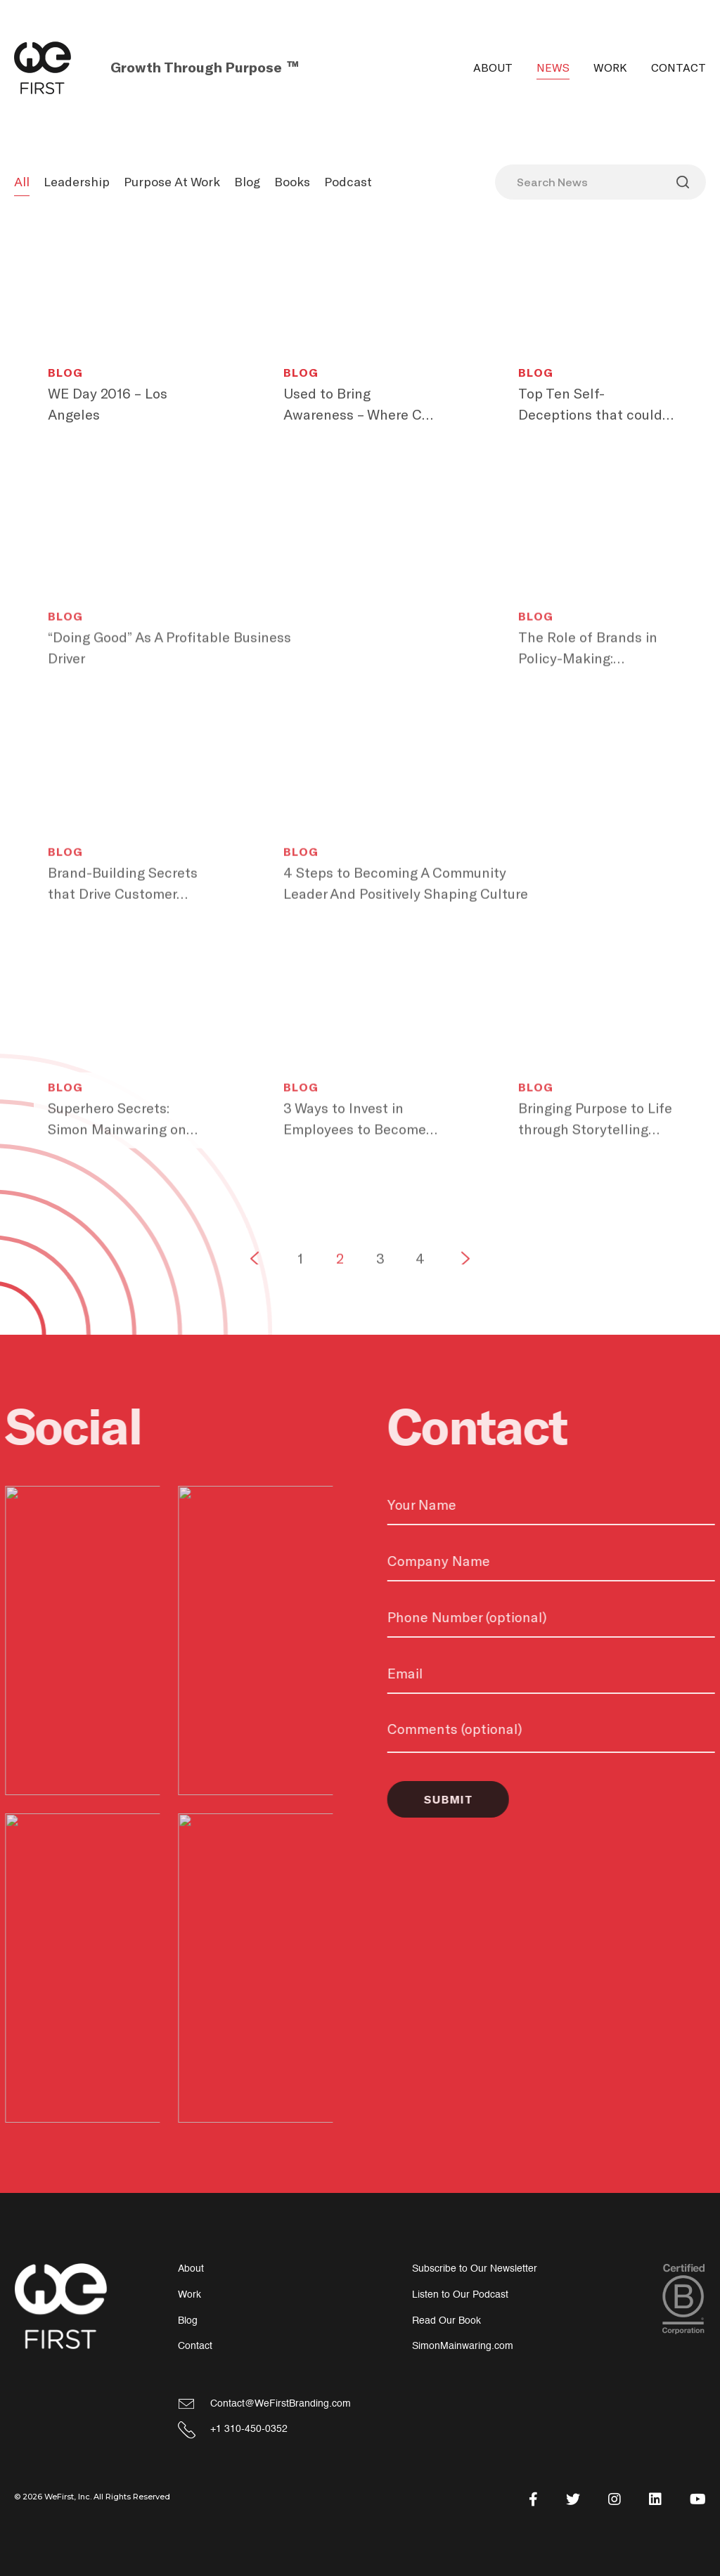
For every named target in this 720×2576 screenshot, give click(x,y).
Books (292, 181)
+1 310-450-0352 (249, 2429)
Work (610, 68)
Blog (247, 181)
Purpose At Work (172, 181)
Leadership (77, 181)
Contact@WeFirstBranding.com (280, 2403)
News (553, 68)
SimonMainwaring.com (462, 2346)
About (493, 68)
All (22, 181)
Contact (678, 68)
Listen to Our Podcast (460, 2294)
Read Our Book (446, 2320)
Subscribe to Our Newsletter (474, 2268)
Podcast (348, 181)
